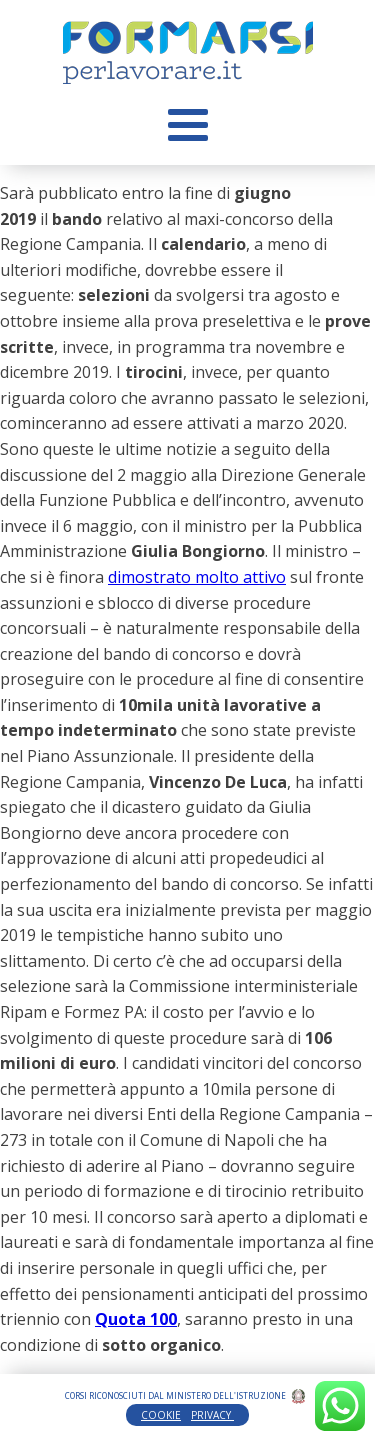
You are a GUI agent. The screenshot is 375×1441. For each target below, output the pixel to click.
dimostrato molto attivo (197, 577)
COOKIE (161, 1415)
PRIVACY (212, 1415)
